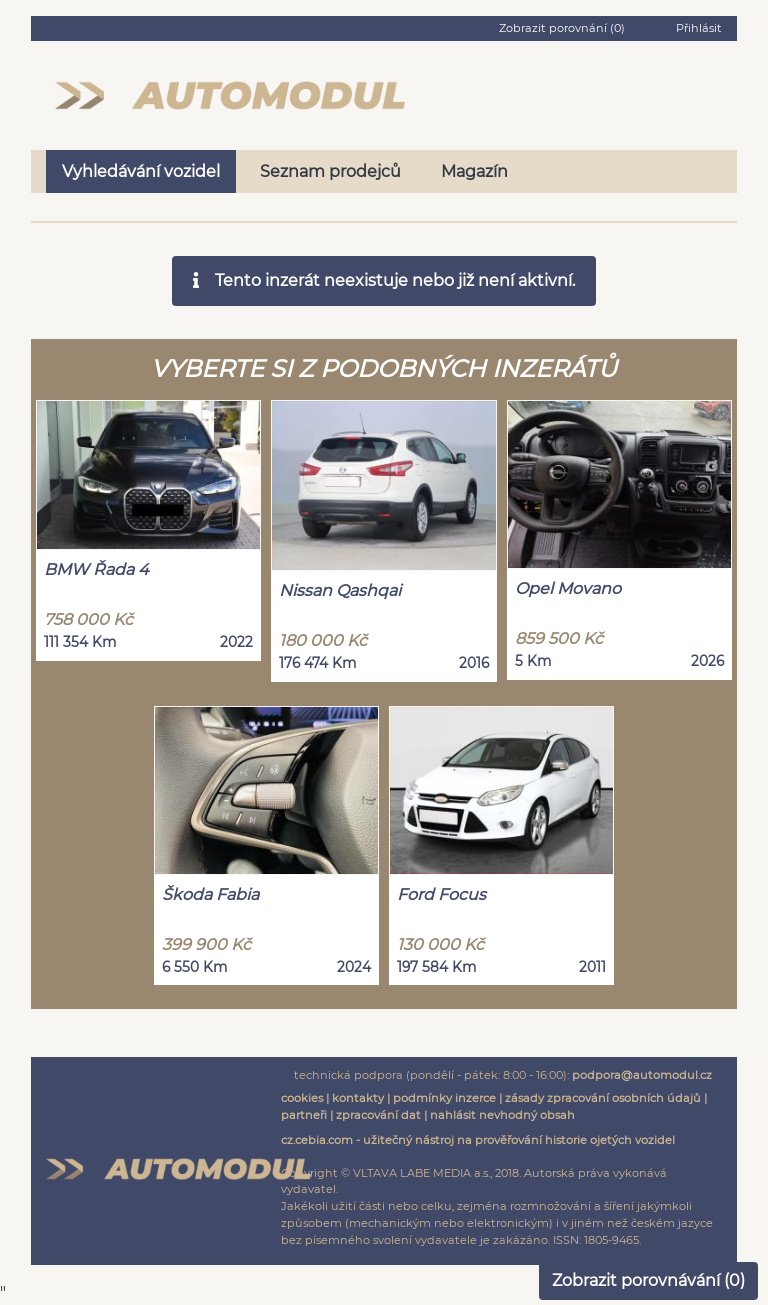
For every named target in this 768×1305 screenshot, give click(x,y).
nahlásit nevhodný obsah (502, 1115)
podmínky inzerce (444, 1098)
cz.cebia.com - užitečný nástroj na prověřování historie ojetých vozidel (478, 1140)
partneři (304, 1115)
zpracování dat (378, 1115)
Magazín (474, 171)
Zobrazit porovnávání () (648, 1280)
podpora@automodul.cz (642, 1075)
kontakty (358, 1098)
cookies (302, 1098)
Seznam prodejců (330, 171)
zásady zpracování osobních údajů (603, 1098)
